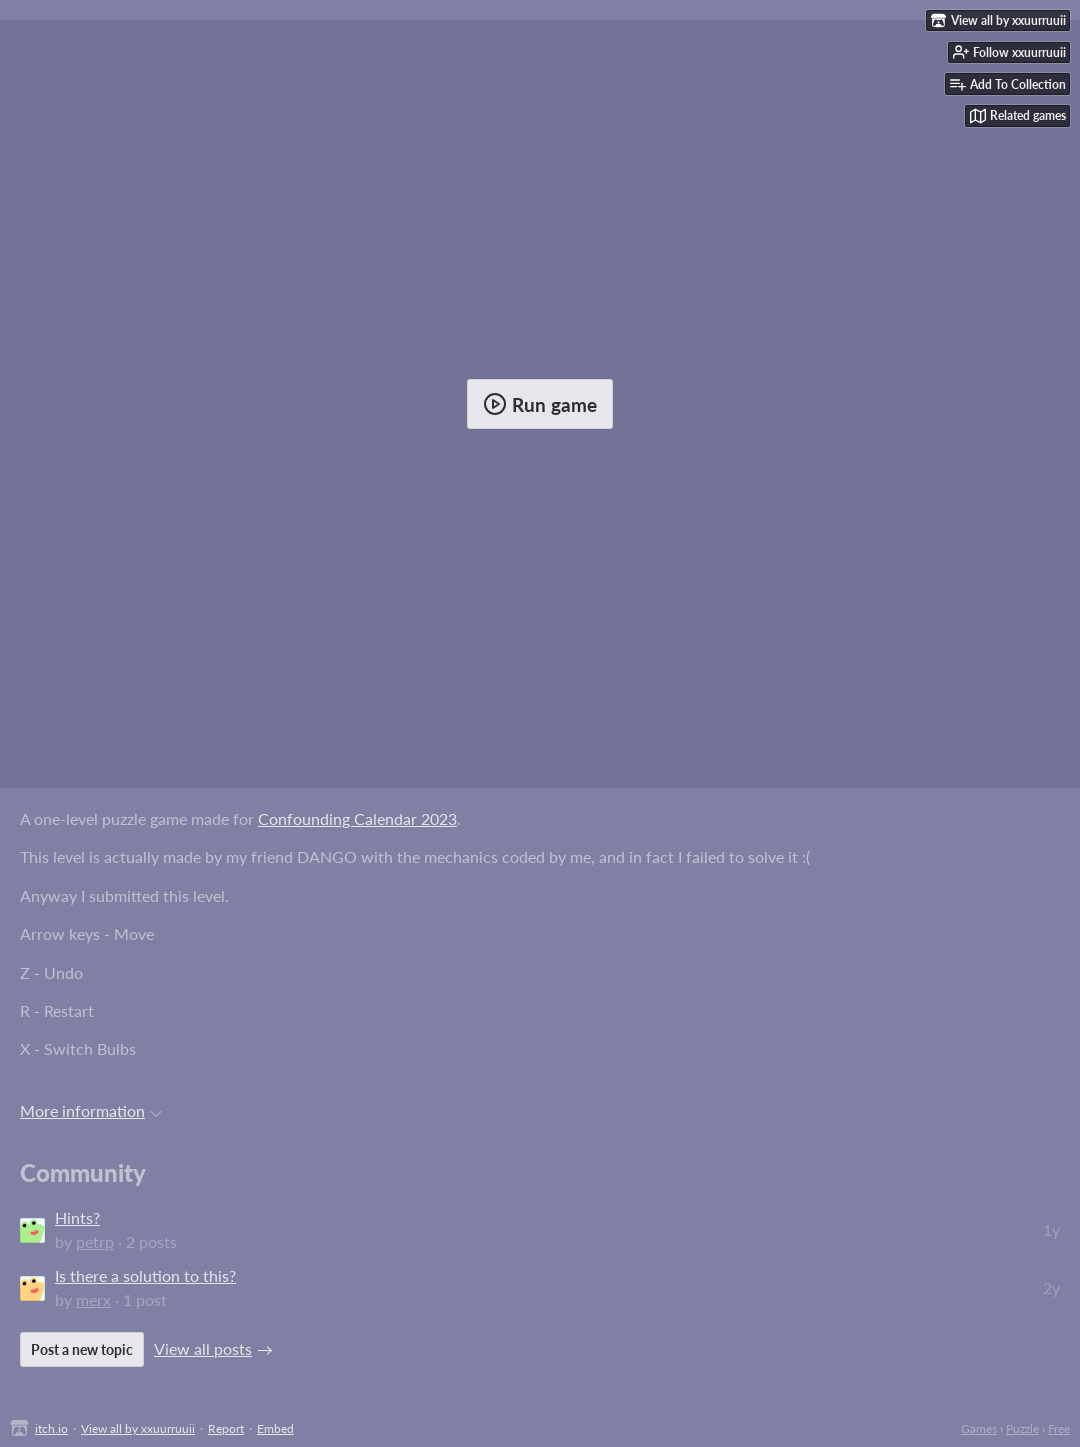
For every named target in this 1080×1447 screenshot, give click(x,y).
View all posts (203, 1348)
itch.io (51, 1428)
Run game (540, 404)
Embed (275, 1428)
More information (91, 1110)
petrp (95, 1241)
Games (979, 1428)
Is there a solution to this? (145, 1275)
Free (1059, 1428)
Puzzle (1022, 1428)
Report (226, 1428)
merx (93, 1299)
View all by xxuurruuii (138, 1428)
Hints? (77, 1217)
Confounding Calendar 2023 (357, 818)
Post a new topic (82, 1349)
